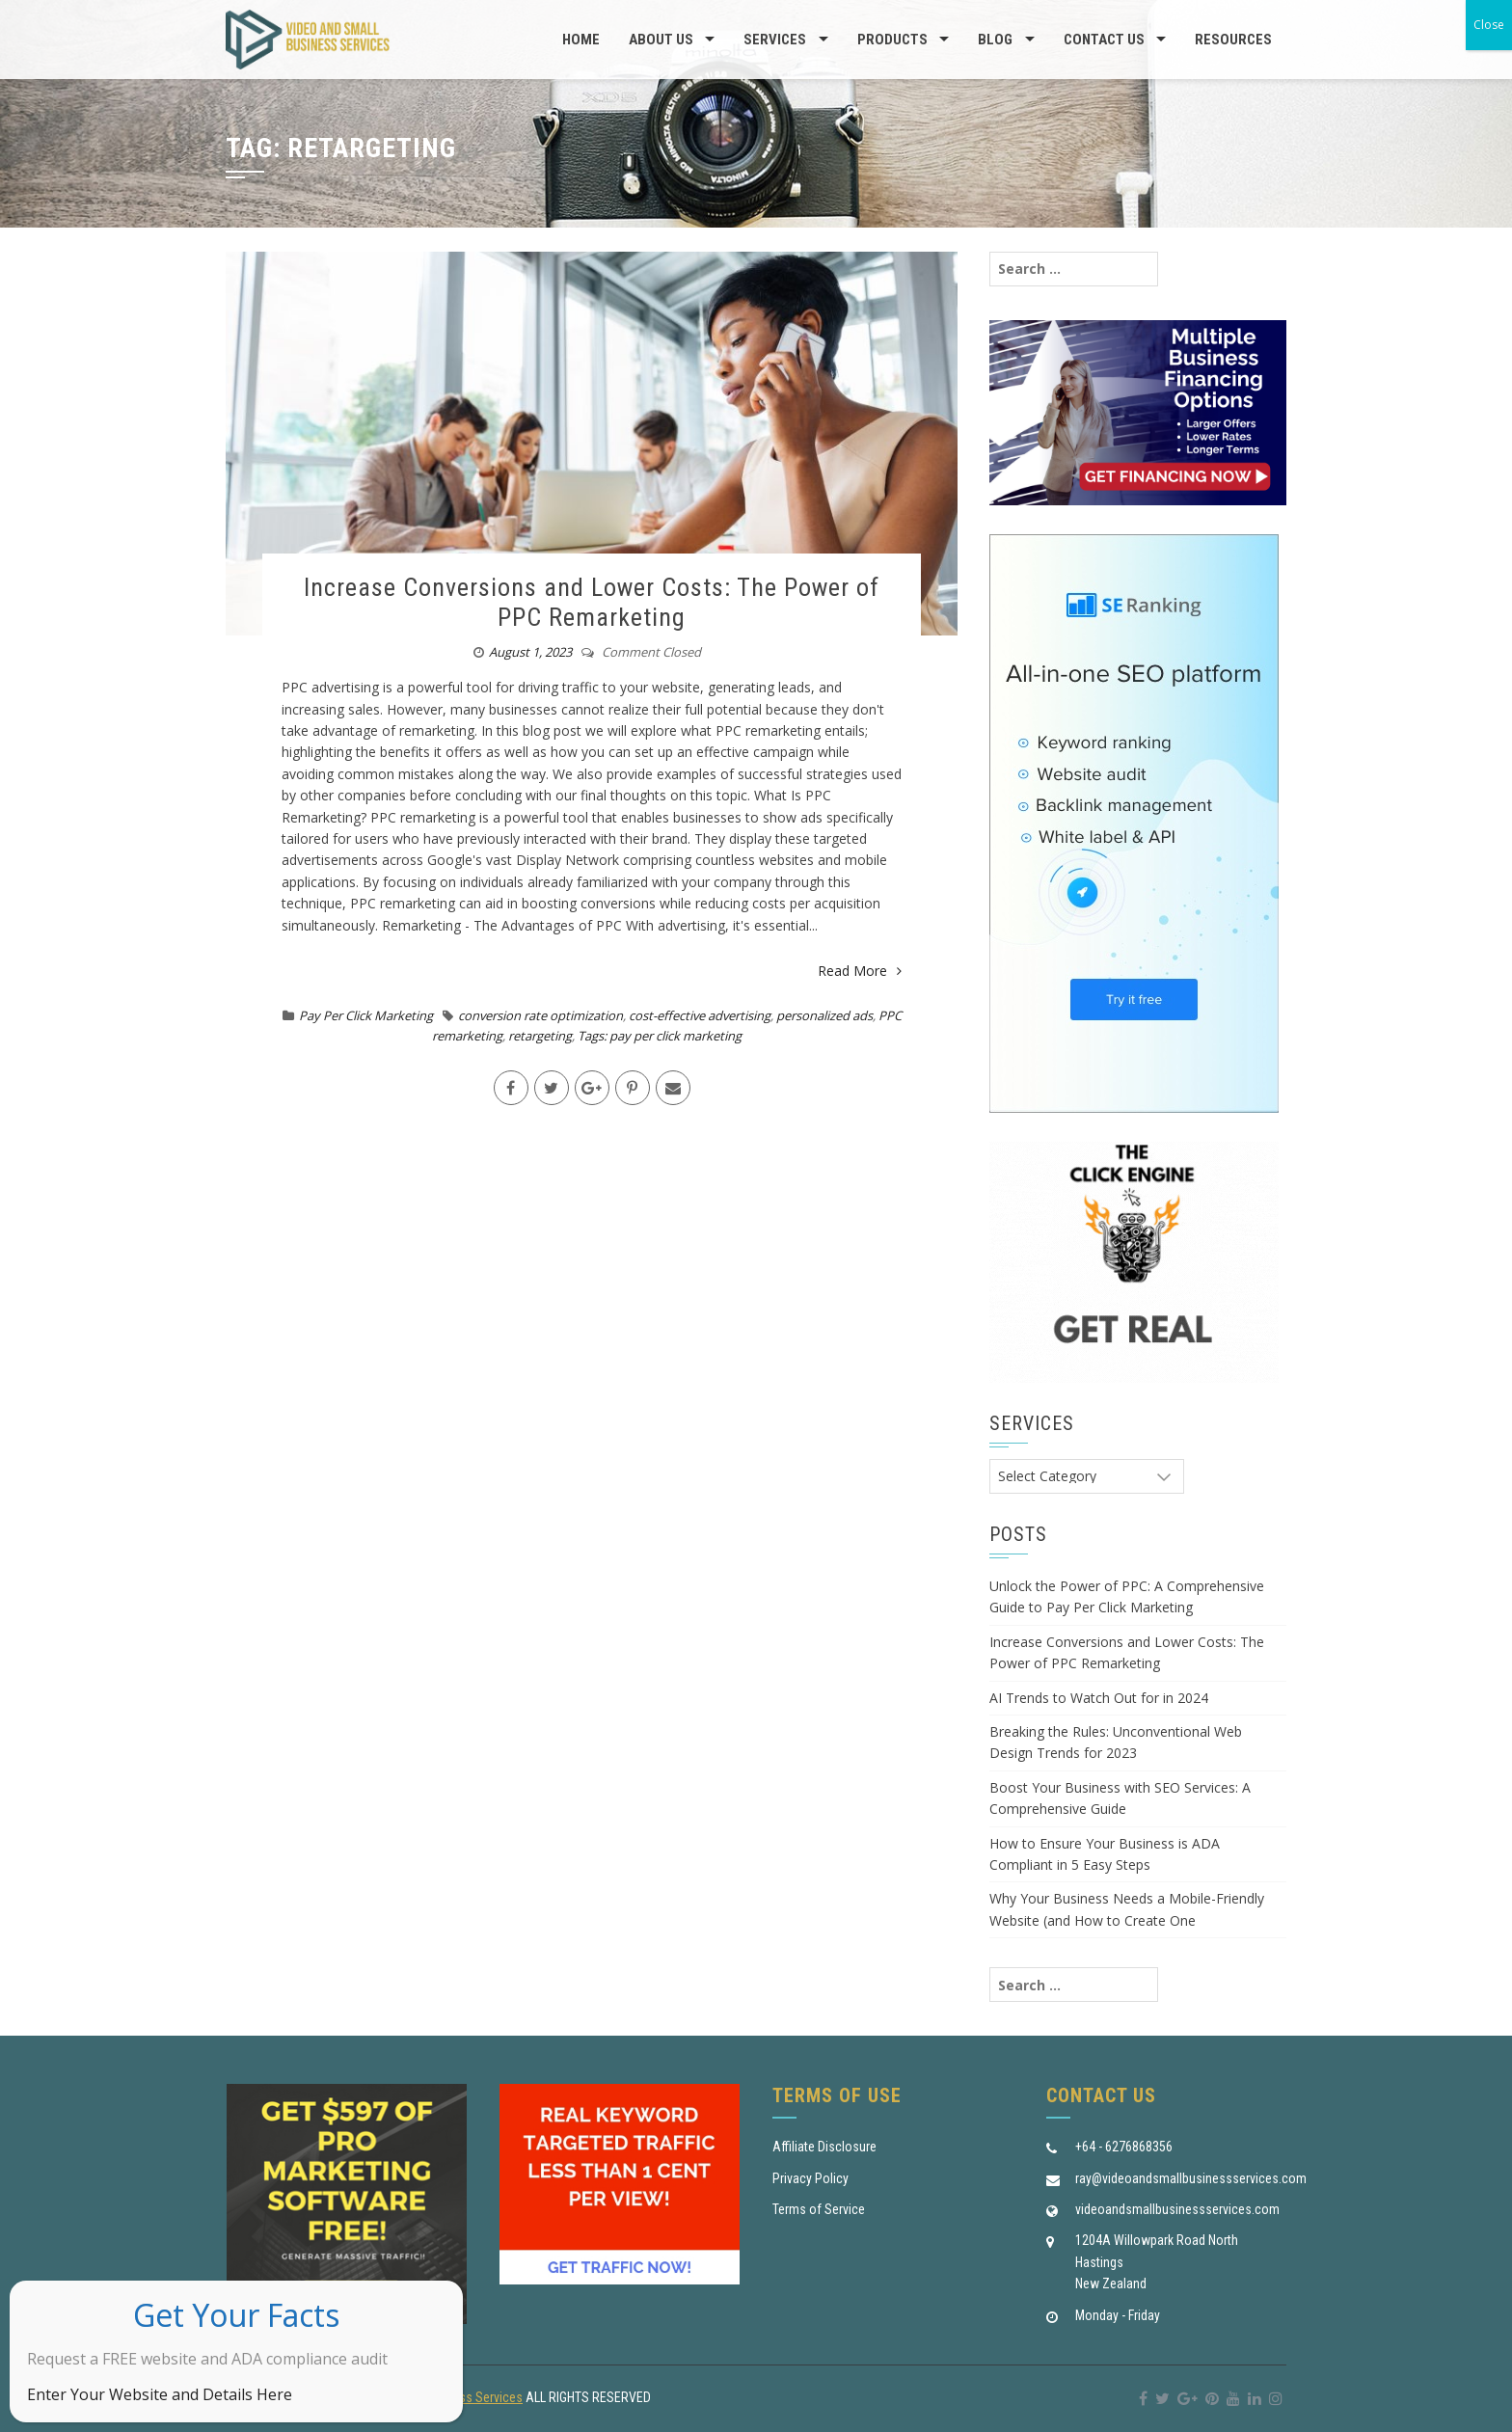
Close (1488, 24)
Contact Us (1104, 39)
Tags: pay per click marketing (660, 1035)
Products (892, 39)
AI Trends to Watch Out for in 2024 (1098, 1698)
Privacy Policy (810, 2178)
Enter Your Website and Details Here (159, 2394)
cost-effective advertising (699, 1015)
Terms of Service (818, 2209)
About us (661, 39)
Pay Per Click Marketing (366, 1015)
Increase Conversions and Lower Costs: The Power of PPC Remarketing (591, 602)
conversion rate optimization (540, 1015)
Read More (860, 970)
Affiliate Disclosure (824, 2146)
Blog (995, 39)
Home (581, 39)
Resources (1233, 39)
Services (774, 39)
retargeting (540, 1035)
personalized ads (824, 1015)
